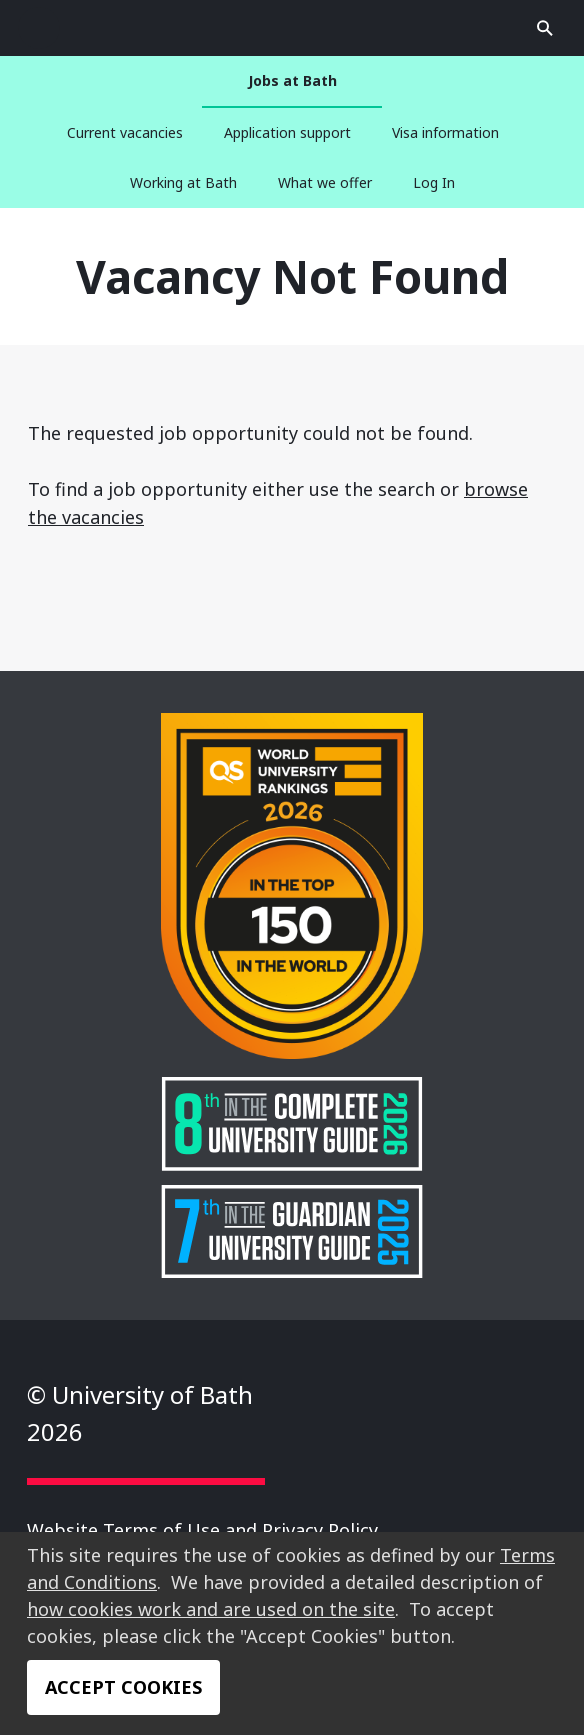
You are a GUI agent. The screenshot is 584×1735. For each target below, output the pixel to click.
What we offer (325, 182)
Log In (434, 182)
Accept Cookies (123, 1687)
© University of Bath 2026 (140, 1413)
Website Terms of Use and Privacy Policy (202, 1530)
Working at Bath (183, 182)
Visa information (445, 132)
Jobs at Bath (292, 80)
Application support (287, 132)
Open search (39, 28)
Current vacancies (125, 132)
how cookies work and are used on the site (211, 1609)
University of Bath (283, 28)
